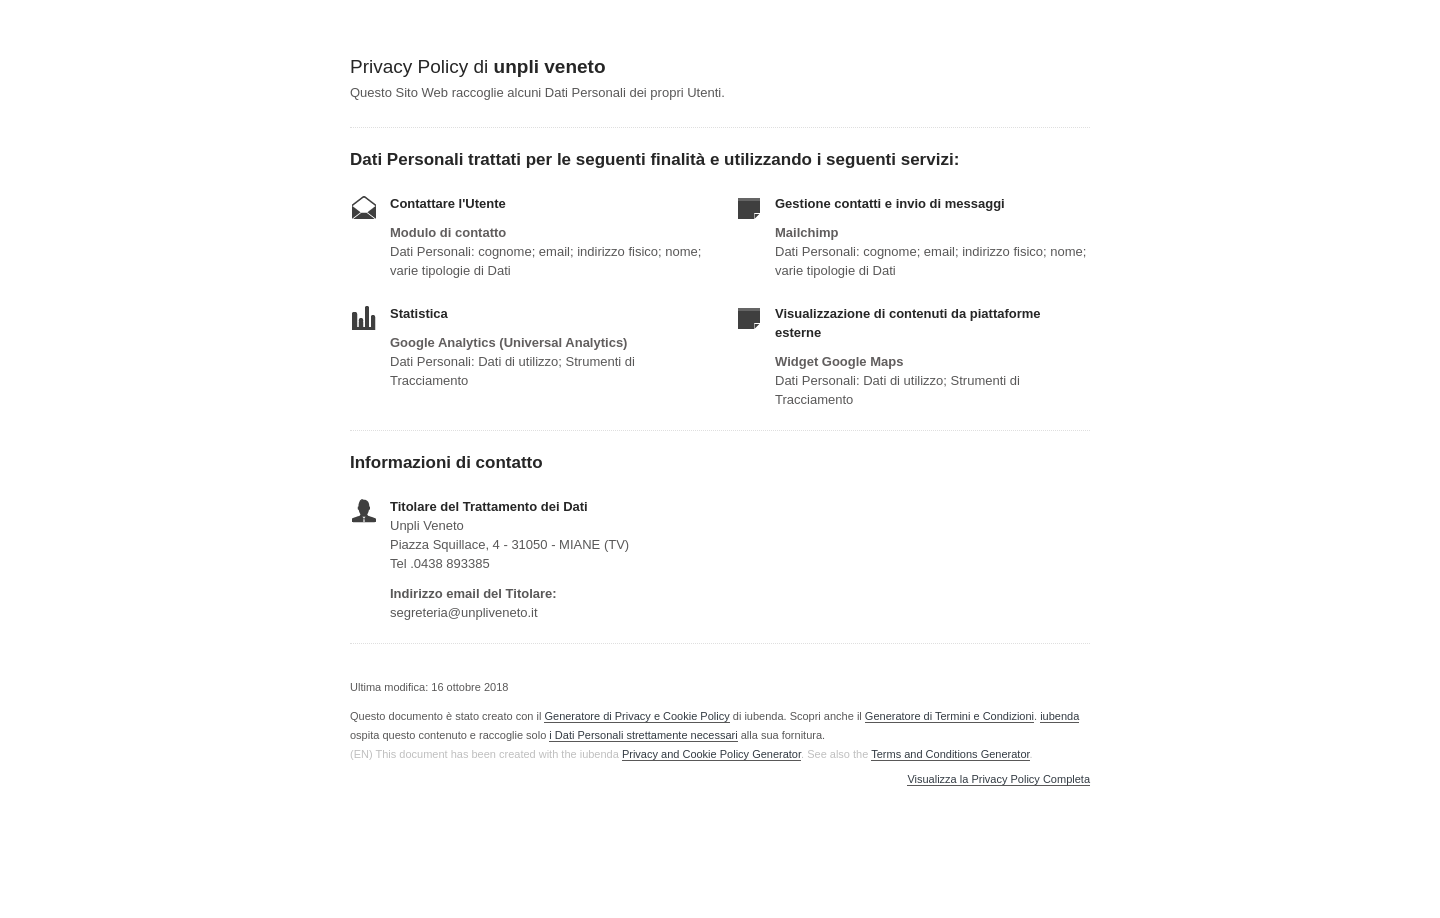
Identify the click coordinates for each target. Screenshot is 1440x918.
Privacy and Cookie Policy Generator (711, 754)
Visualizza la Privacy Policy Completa (998, 779)
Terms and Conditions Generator (950, 754)
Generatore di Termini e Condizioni (949, 716)
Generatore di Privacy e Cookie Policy (636, 716)
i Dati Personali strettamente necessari (643, 735)
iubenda (1059, 716)
